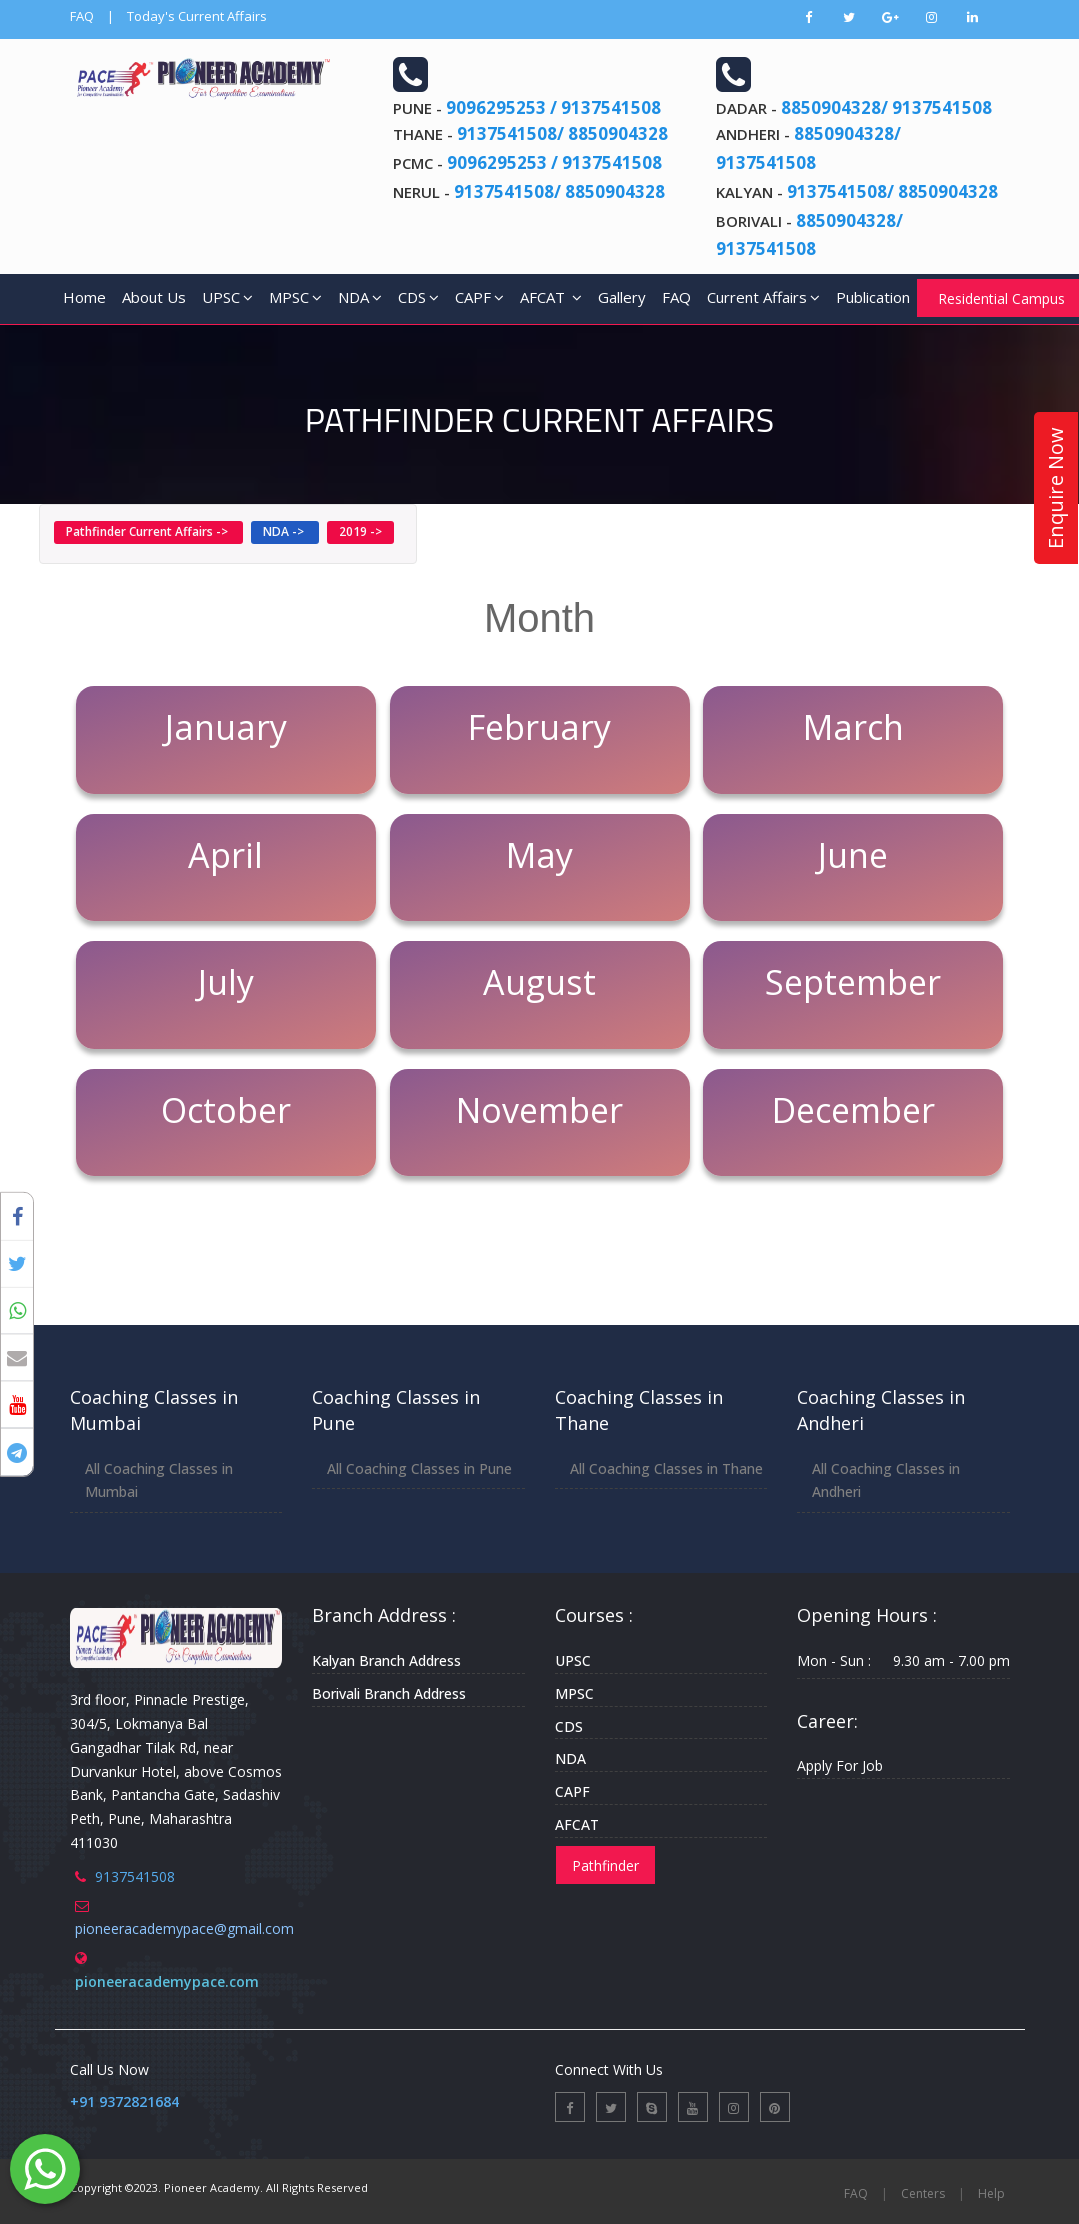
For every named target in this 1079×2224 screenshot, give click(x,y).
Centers (923, 2193)
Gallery (622, 297)
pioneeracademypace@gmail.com (184, 1928)
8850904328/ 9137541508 (886, 107)
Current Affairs (763, 297)
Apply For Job (840, 1765)
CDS (418, 297)
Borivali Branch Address (389, 1693)
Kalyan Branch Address (386, 1660)
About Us (154, 297)
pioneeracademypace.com (167, 1981)
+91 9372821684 (124, 2101)
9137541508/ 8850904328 (562, 133)
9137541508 (135, 1876)
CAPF (479, 297)
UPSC (227, 297)
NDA (360, 297)
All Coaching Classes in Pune (419, 1468)
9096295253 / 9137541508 (553, 107)
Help (991, 2193)
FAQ (82, 16)
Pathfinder (605, 1865)
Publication (873, 297)
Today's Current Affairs (197, 16)
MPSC (295, 297)
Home (84, 297)
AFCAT (551, 297)
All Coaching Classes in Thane (666, 1468)
